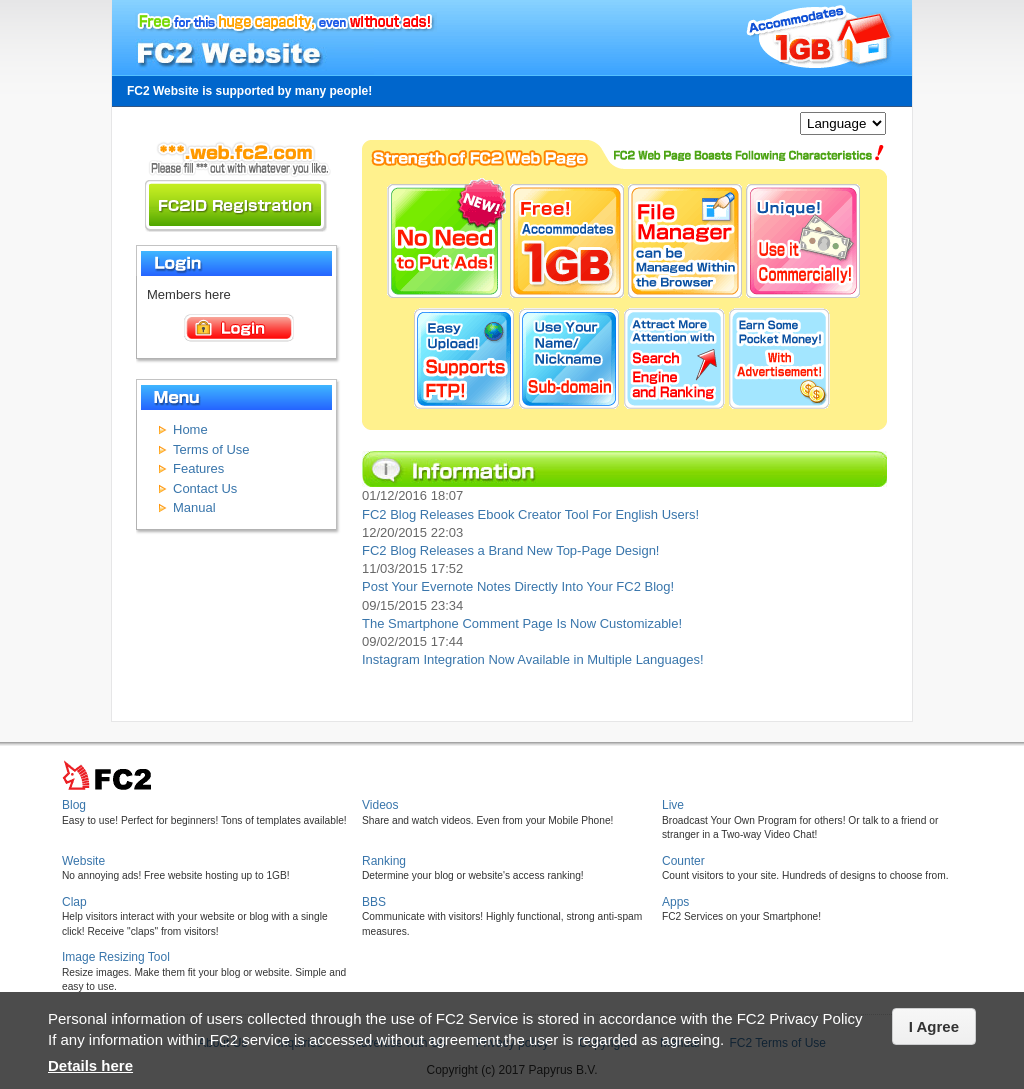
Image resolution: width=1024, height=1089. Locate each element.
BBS (374, 902)
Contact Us (205, 488)
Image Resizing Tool (116, 957)
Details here (90, 1065)
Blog (74, 805)
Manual (194, 507)
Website (83, 861)
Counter (683, 861)
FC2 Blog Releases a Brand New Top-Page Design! (510, 550)
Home (190, 429)
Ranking (384, 861)
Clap (74, 902)
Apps (675, 902)
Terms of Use (211, 449)
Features (198, 468)
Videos (380, 805)
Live (673, 805)
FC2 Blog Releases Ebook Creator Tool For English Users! (530, 514)
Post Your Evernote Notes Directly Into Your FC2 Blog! (518, 586)
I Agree (934, 1026)
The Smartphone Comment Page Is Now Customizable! (522, 623)
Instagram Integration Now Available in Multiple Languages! (533, 659)
